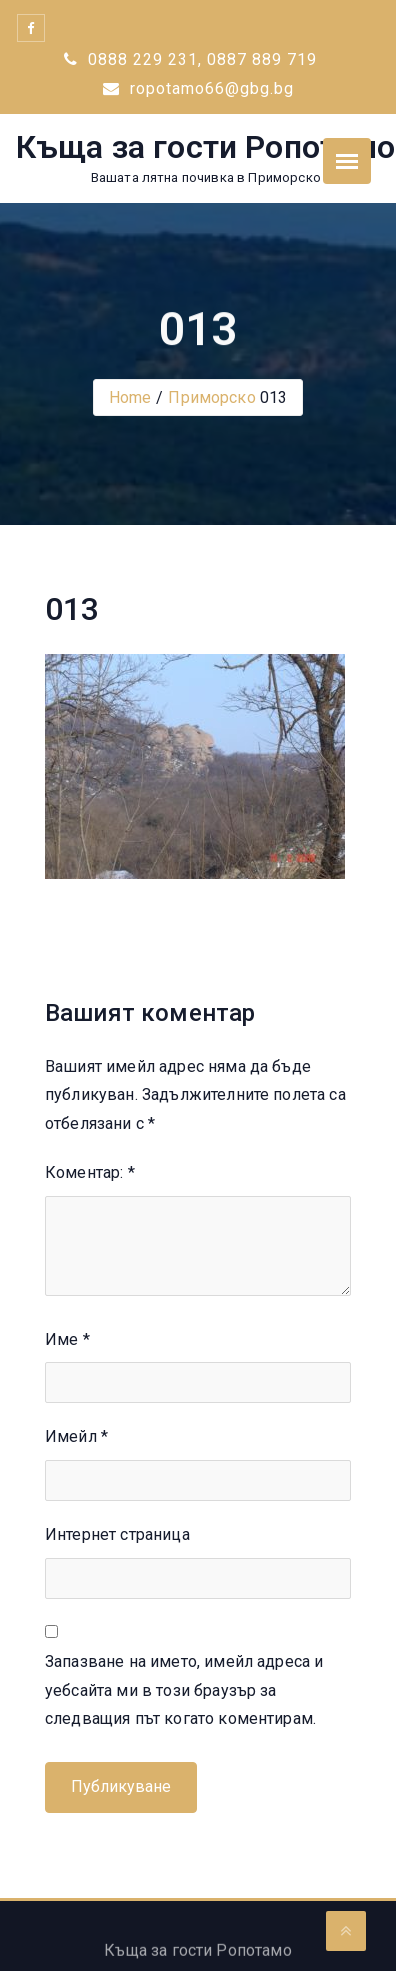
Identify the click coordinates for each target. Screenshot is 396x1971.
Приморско (211, 397)
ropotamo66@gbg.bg (198, 88)
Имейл (76, 1436)
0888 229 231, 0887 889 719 (190, 59)
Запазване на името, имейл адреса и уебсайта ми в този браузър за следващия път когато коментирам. (184, 1690)
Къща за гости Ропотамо (206, 147)
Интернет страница (117, 1534)
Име (67, 1339)
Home (130, 397)
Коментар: (90, 1172)
